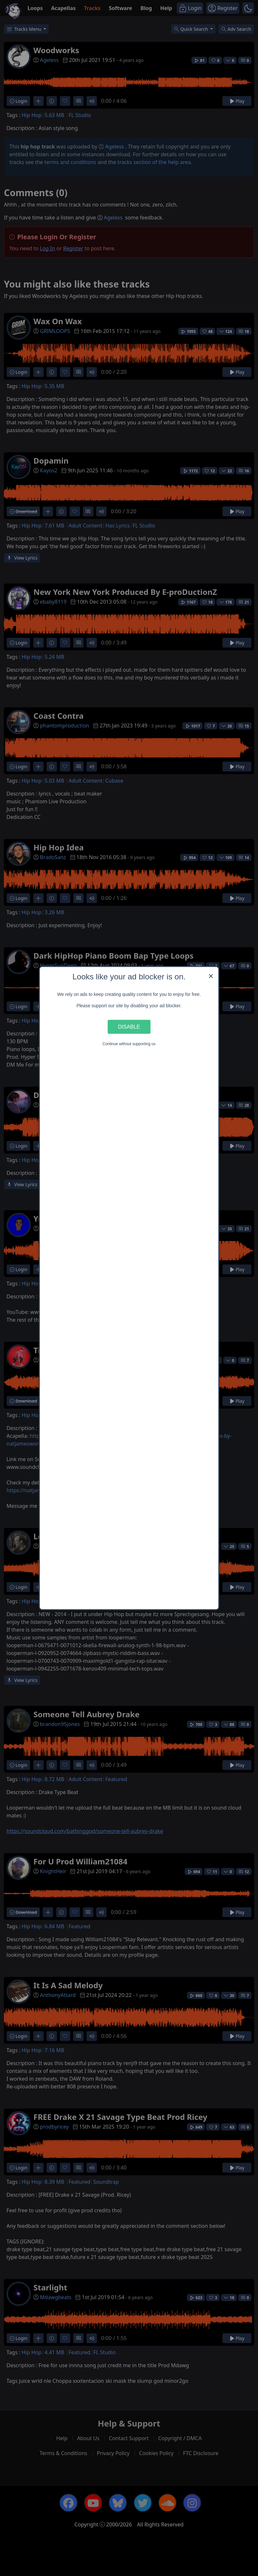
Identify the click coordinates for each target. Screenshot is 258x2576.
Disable (129, 1027)
